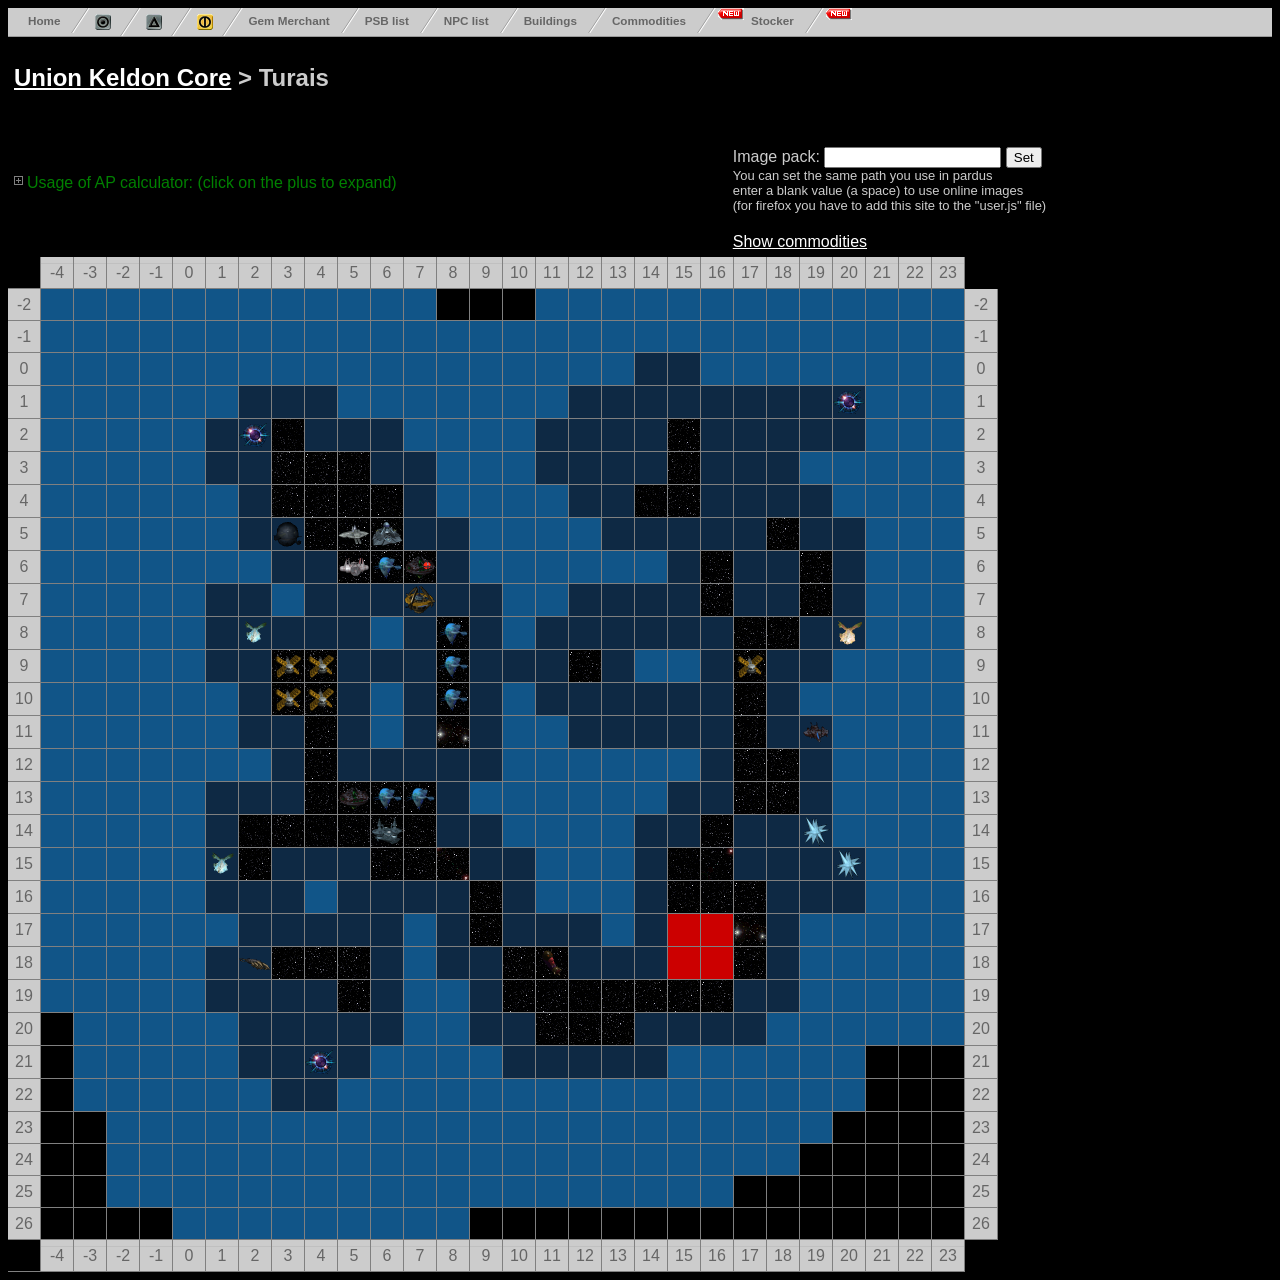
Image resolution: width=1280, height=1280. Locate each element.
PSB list (387, 20)
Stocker (772, 20)
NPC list (466, 20)
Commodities (649, 20)
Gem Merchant (288, 20)
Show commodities (800, 241)
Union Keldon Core (122, 77)
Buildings (550, 20)
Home (44, 20)
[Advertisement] (772, 88)
